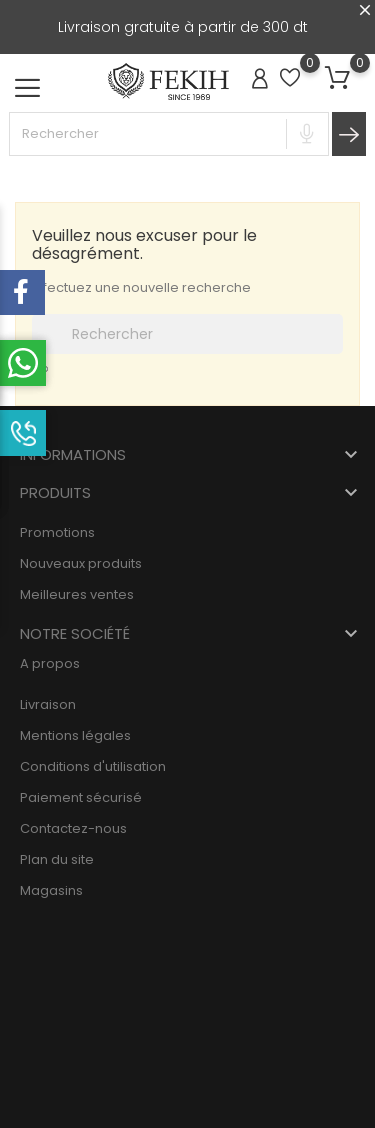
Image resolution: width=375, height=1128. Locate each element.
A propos (50, 663)
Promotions (57, 532)
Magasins (51, 890)
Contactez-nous (73, 828)
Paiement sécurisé (81, 797)
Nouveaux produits (81, 563)
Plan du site (57, 859)
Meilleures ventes (77, 594)
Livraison (48, 704)
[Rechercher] (187, 334)
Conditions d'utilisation (93, 766)
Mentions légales (75, 735)
